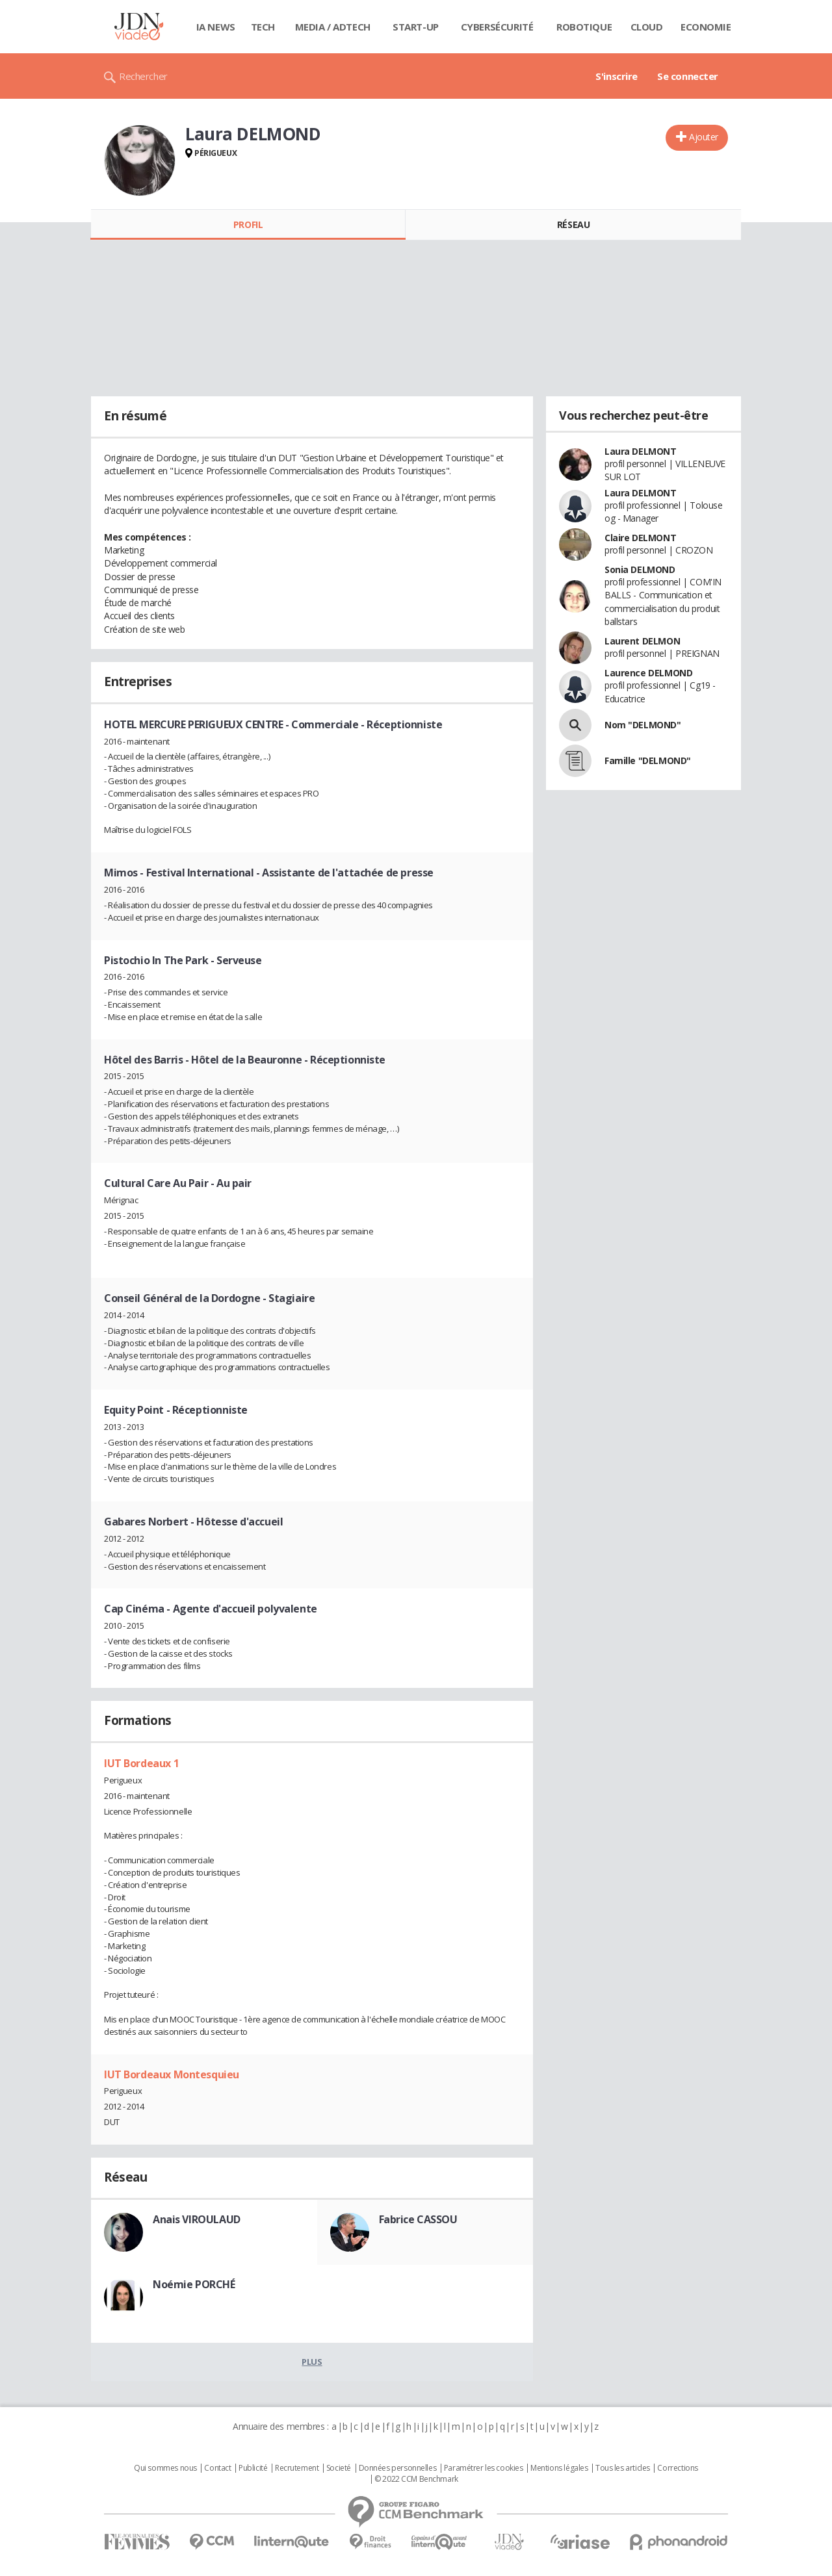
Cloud (646, 26)
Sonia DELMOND (639, 569)
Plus (312, 2361)
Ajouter (703, 137)
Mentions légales (559, 2468)
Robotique (584, 26)
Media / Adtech (332, 26)
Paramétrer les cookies (483, 2468)
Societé (338, 2468)
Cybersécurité (497, 26)
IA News (215, 26)
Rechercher (143, 76)
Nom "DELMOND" (642, 725)
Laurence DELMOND (648, 673)
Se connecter (687, 76)
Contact (217, 2468)
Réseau (573, 224)
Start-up (416, 26)
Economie (706, 26)
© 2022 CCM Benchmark (416, 2479)
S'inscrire (616, 76)
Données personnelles (398, 2468)
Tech (263, 26)
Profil (248, 224)
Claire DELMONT (640, 537)
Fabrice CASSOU (418, 2219)
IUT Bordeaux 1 (141, 1763)
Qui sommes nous (165, 2468)
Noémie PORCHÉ (194, 2284)
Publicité (253, 2468)
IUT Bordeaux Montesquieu (171, 2074)
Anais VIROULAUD (196, 2219)
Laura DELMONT (640, 451)
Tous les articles (622, 2468)
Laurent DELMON (642, 641)
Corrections (677, 2468)
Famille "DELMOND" (647, 760)
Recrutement (296, 2468)
